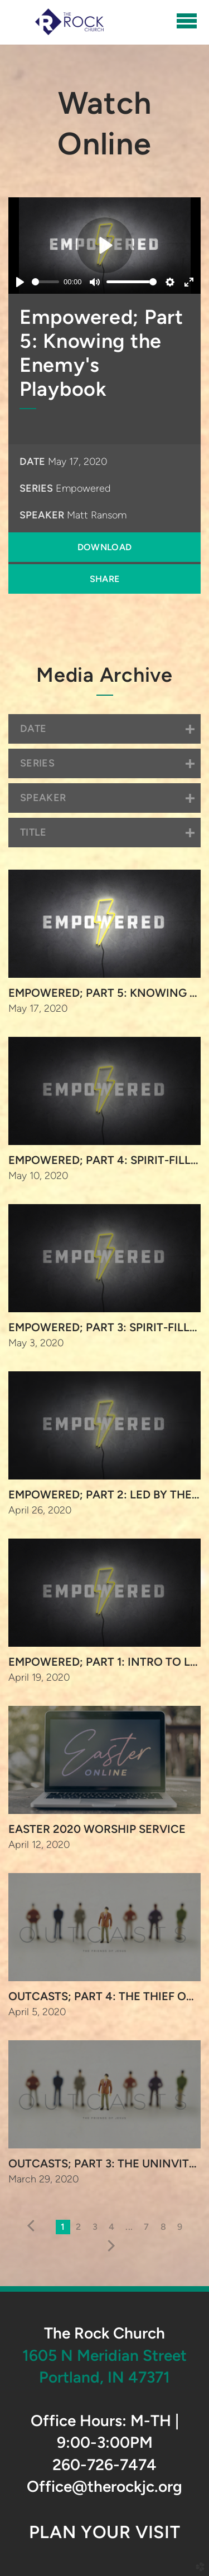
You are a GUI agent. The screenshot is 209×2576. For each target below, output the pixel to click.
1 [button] (63, 2226)
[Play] (20, 282)
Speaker (42, 515)
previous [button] (34, 2226)
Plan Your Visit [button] (104, 2532)
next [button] (108, 2246)
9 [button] (179, 2226)
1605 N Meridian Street (104, 2355)
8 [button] (163, 2226)
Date (32, 461)
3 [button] (95, 2226)
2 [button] (78, 2226)
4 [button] (111, 2226)
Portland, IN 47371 (104, 2377)
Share (105, 579)
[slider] (45, 281)
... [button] (129, 2226)
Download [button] (104, 547)
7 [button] (146, 2226)
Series (36, 488)
